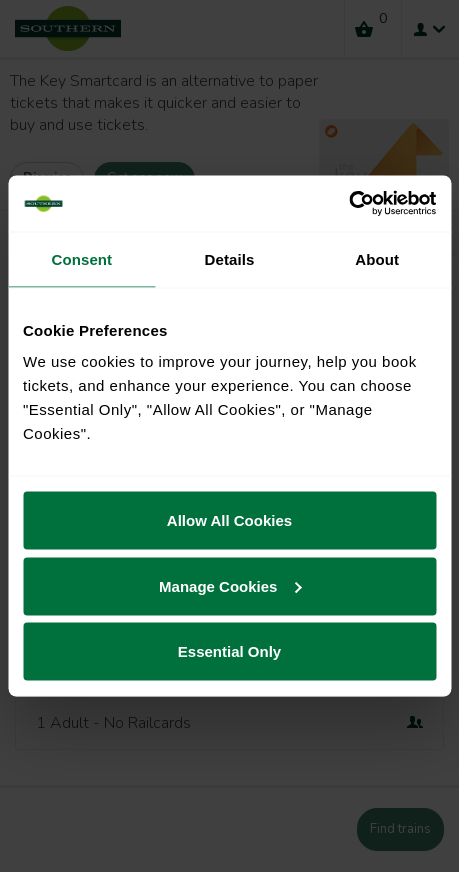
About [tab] (377, 258)
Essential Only (229, 651)
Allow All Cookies (229, 520)
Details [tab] (230, 258)
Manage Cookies (230, 585)
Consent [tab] (81, 258)
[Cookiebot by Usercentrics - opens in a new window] (348, 204)
